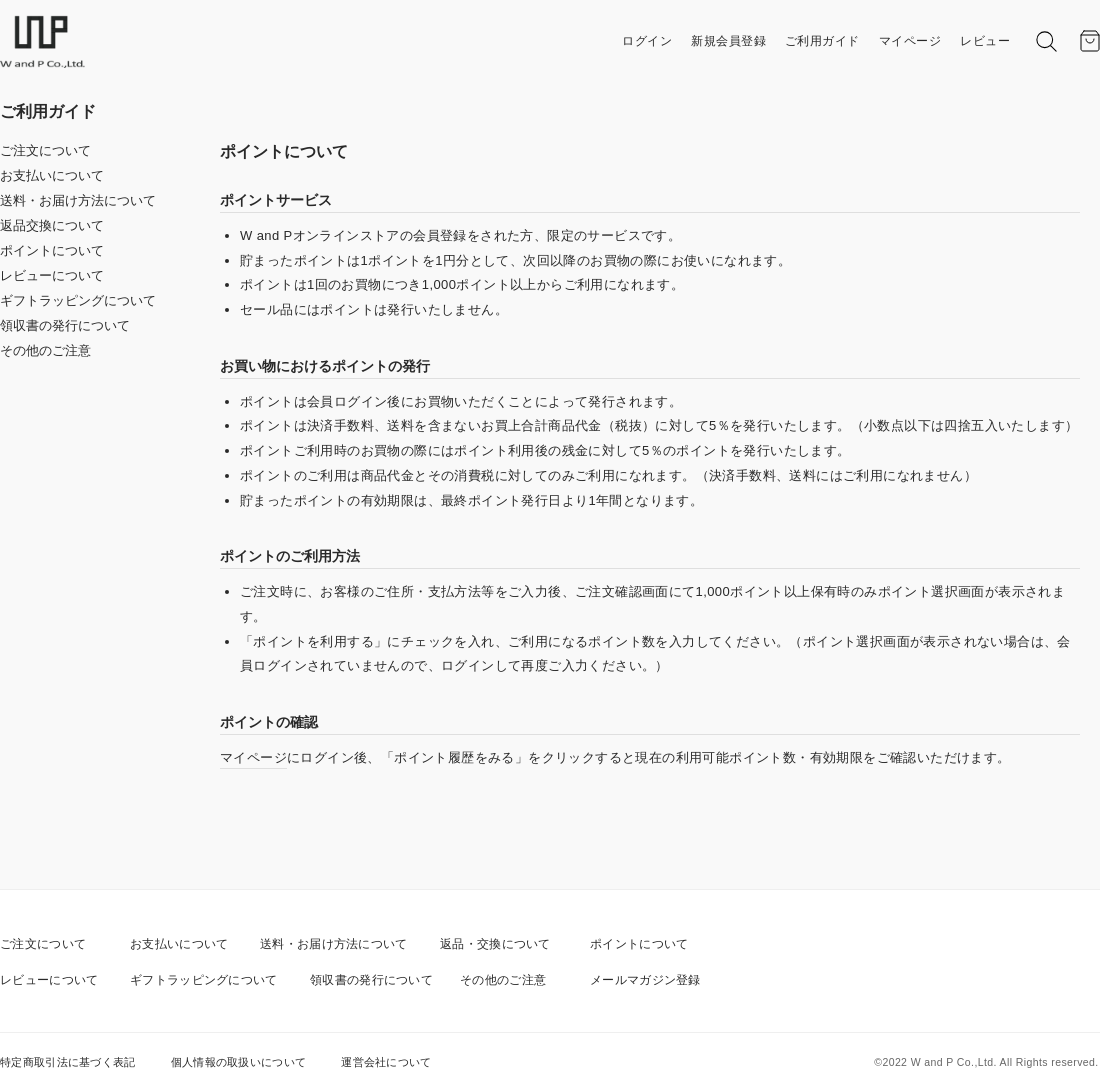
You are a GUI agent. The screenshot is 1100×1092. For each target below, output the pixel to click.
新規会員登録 (728, 41)
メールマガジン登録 (645, 980)
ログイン (647, 41)
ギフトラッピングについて (78, 300)
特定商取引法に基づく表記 (68, 1062)
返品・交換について (495, 944)
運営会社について (386, 1062)
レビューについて (52, 275)
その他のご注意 (45, 350)
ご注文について (45, 150)
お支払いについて (52, 175)
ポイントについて (52, 250)
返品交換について (52, 225)
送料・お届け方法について (78, 200)
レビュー (985, 41)
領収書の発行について (65, 325)
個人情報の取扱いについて (239, 1062)
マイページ (910, 41)
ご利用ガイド (822, 41)
